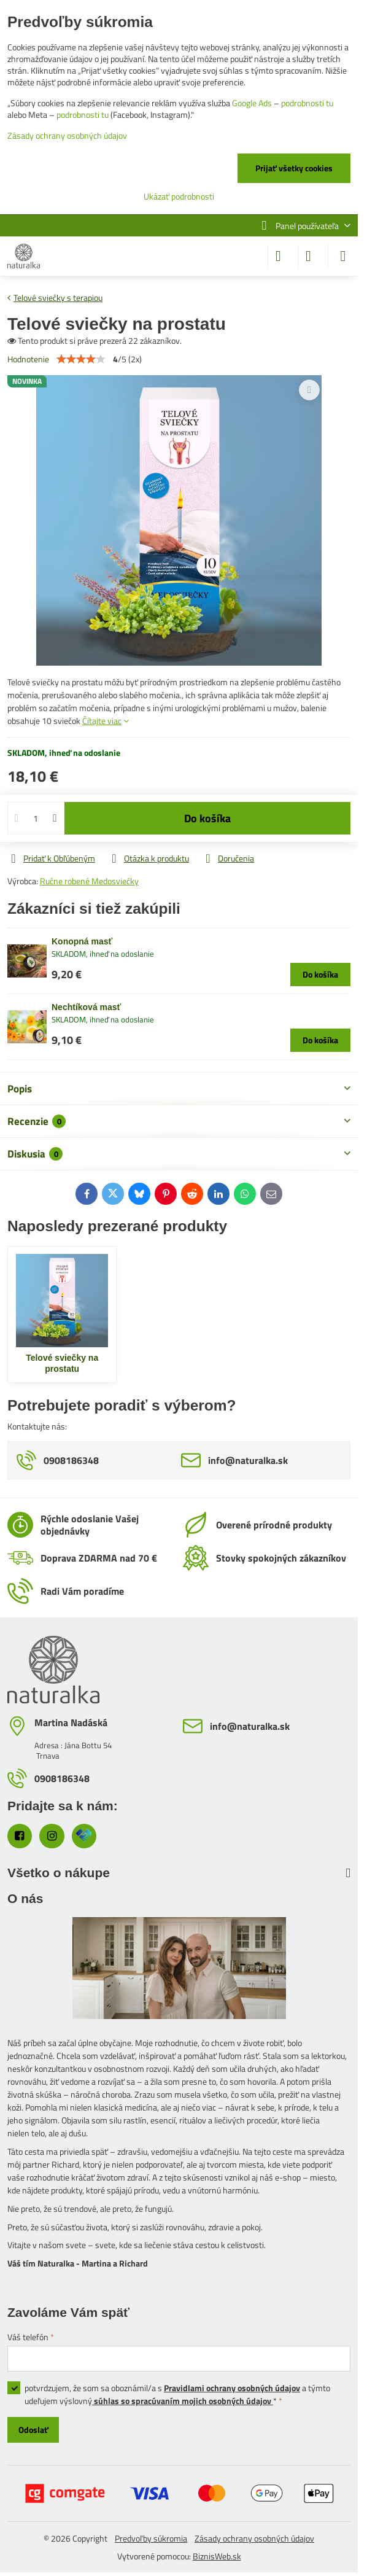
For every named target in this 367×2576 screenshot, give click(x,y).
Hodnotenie (28, 358)
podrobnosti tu (307, 102)
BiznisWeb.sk (217, 2556)
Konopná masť (82, 941)
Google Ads (252, 102)
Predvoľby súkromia (151, 2538)
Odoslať (33, 2429)
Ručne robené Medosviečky (89, 880)
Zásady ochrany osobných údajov (254, 2538)
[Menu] (343, 256)
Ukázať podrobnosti (179, 196)
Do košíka (207, 818)
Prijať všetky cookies (294, 167)
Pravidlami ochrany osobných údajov (232, 2387)
